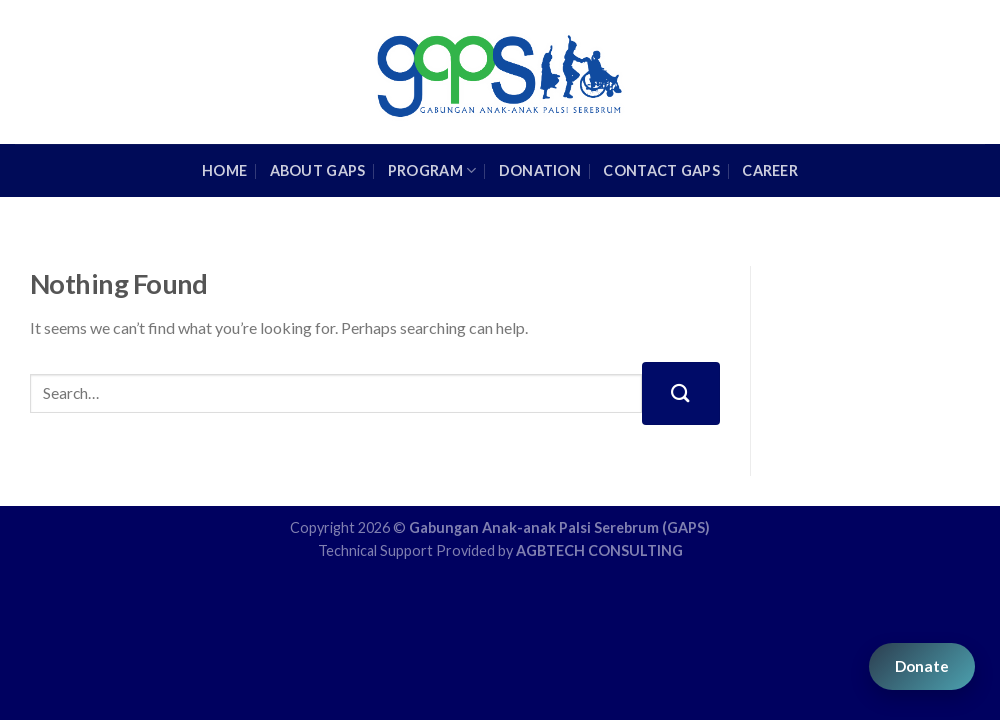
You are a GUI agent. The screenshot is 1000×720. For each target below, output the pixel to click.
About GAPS (318, 170)
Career (770, 170)
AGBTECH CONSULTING (599, 550)
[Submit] (681, 393)
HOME (224, 170)
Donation (540, 170)
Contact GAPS (661, 170)
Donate (922, 666)
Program (432, 170)
